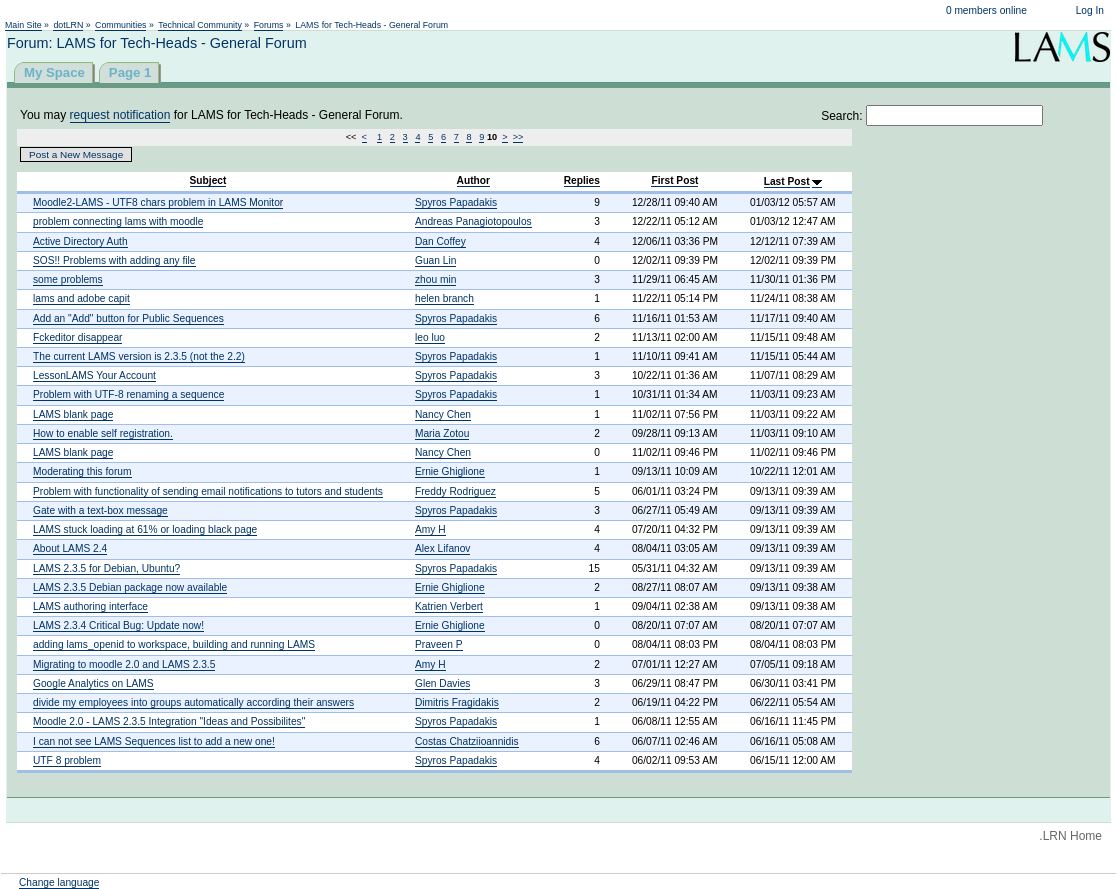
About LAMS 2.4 (70, 548)
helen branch (444, 298)
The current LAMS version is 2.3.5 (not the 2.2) (139, 356)
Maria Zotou (442, 433)
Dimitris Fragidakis (457, 702)
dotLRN (68, 25)
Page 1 (130, 72)
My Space (54, 72)
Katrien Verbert (449, 606)
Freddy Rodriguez (455, 491)
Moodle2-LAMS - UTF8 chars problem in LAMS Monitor (158, 202)
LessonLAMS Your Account (94, 375)
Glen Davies (443, 683)
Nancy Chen (443, 414)
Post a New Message (76, 154)
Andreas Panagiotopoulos (473, 221)
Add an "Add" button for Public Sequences (128, 318)
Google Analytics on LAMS (93, 683)
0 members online (986, 10)
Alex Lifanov (443, 548)
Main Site (23, 25)
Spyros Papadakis (456, 202)
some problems (68, 279)
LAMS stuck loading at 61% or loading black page (145, 529)
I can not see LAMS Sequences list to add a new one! (154, 741)
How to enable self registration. (103, 433)
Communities (120, 25)
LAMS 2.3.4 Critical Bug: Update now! (118, 625)
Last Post (787, 181)
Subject (208, 180)
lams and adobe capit (81, 298)
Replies (582, 180)
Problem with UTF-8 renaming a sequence (128, 394)
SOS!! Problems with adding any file (114, 260)
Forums (269, 25)
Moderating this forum (82, 471)
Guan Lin (435, 260)
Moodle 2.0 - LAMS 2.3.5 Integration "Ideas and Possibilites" (169, 721)
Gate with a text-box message (100, 510)
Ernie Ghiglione (450, 471)
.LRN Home (1070, 836)
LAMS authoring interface (90, 606)
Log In (1090, 10)
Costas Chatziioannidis (467, 741)
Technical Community (200, 25)
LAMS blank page (73, 414)
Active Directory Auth (80, 241)
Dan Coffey (440, 241)
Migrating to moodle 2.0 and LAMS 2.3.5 (124, 664)
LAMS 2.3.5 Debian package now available (130, 587)
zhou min (435, 279)
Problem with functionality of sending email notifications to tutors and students (208, 491)
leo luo (430, 337)
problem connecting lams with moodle (118, 221)
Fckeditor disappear (77, 337)
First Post (674, 180)
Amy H (430, 529)
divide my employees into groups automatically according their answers (193, 702)
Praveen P (439, 644)
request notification (120, 115)
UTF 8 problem (67, 760)
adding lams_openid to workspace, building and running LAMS (174, 644)
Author (473, 180)
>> (518, 137)
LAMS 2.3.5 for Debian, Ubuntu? (106, 568)
